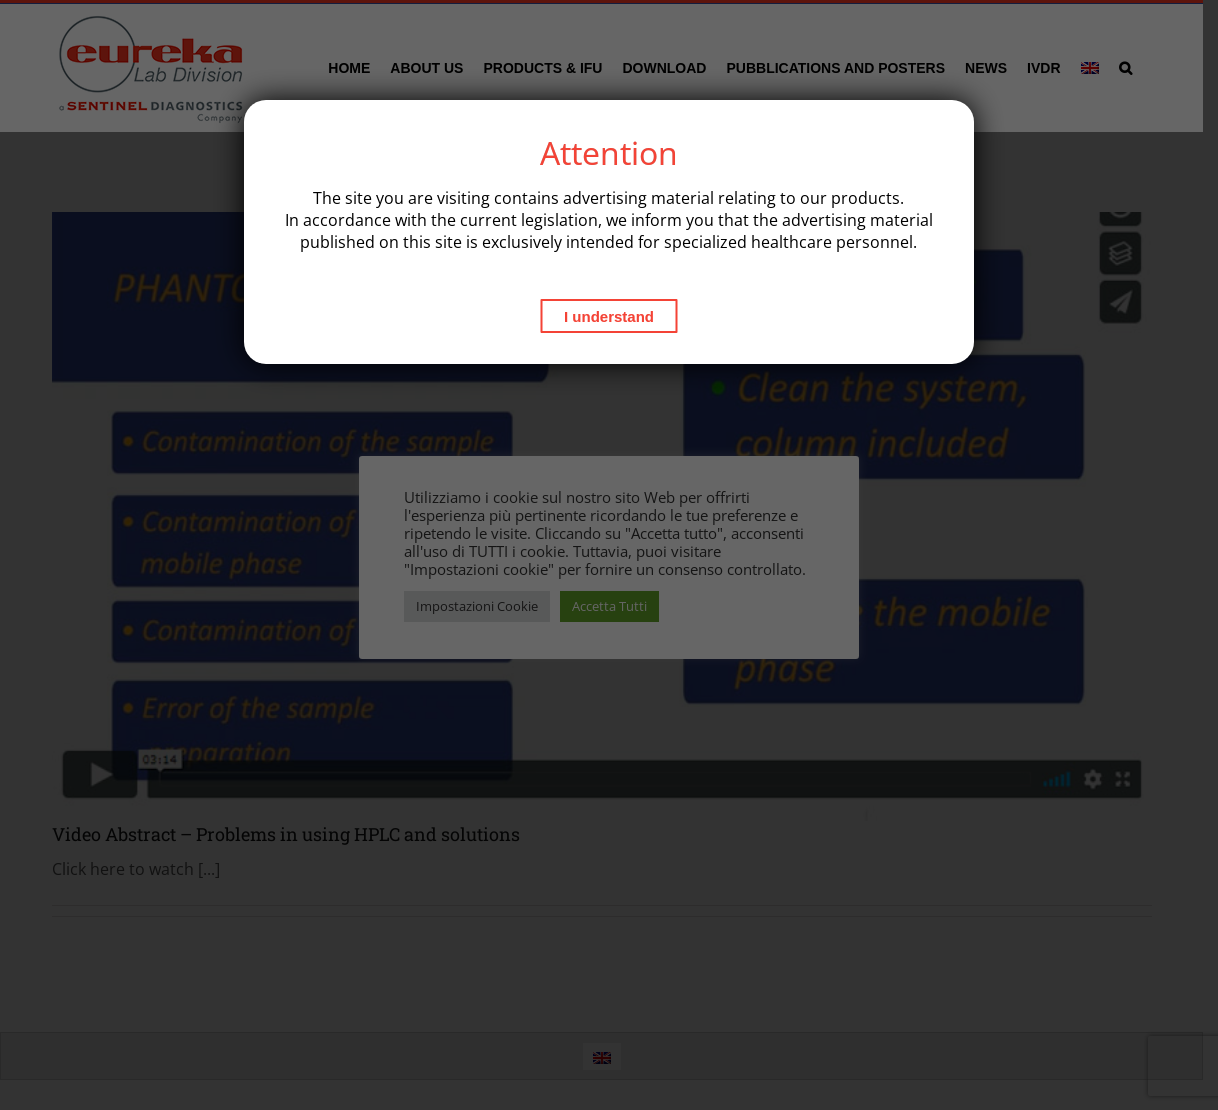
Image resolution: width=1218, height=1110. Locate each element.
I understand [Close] (609, 316)
